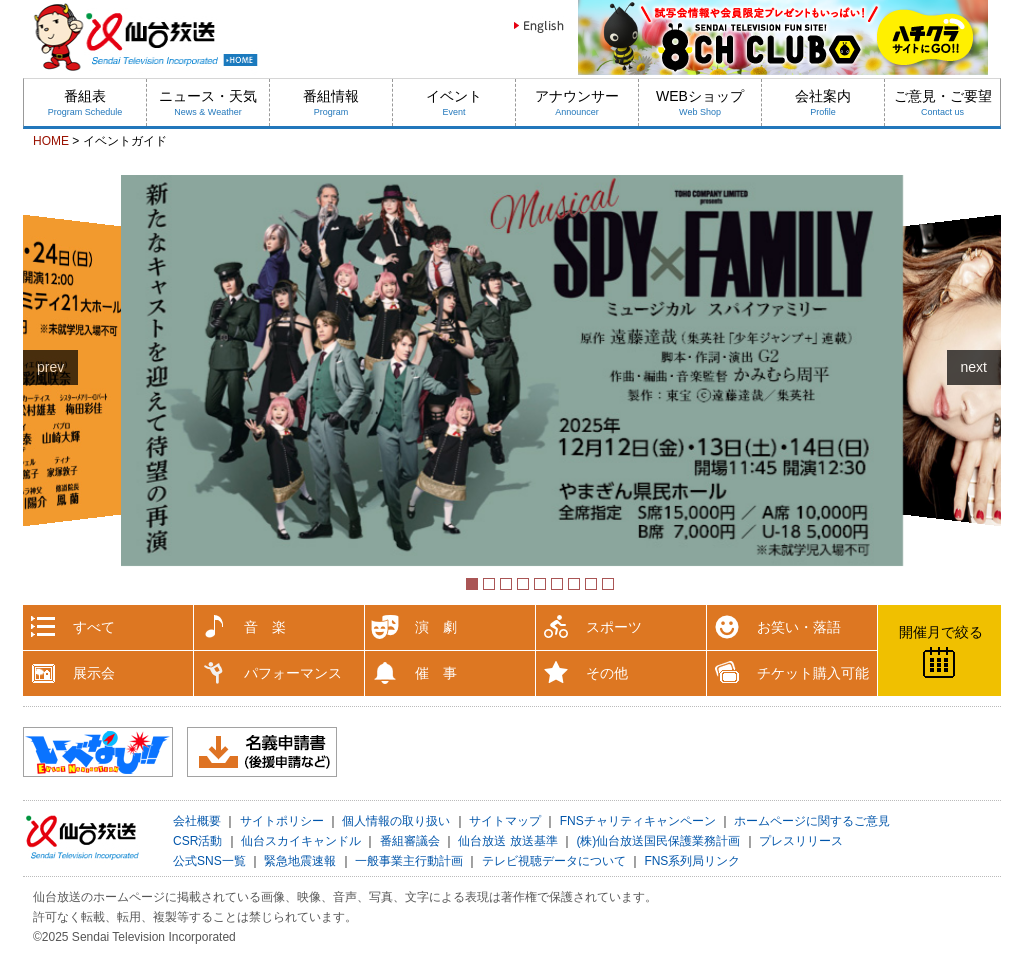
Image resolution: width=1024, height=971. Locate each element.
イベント (454, 102)
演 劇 (436, 627)
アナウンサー (577, 102)
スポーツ (614, 627)
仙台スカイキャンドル (301, 841)
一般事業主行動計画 (409, 861)
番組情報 (331, 102)
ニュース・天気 (208, 102)
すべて (94, 627)
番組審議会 (410, 841)
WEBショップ (700, 102)
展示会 (94, 673)
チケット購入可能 (813, 673)
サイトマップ (505, 821)
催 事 (436, 673)
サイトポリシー (282, 821)
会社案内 (823, 102)
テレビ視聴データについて (554, 861)
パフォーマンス (293, 673)
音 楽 (265, 627)
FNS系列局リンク (692, 861)
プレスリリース (801, 841)
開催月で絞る (941, 632)
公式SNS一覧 (209, 861)
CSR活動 (197, 841)
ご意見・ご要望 (943, 102)
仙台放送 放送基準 (507, 841)
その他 (607, 673)
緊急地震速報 (300, 861)
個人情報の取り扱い (396, 821)
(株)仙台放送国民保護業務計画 (658, 841)
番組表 (85, 102)
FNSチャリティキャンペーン (638, 821)
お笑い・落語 (799, 627)
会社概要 (197, 821)
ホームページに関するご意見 (812, 821)
